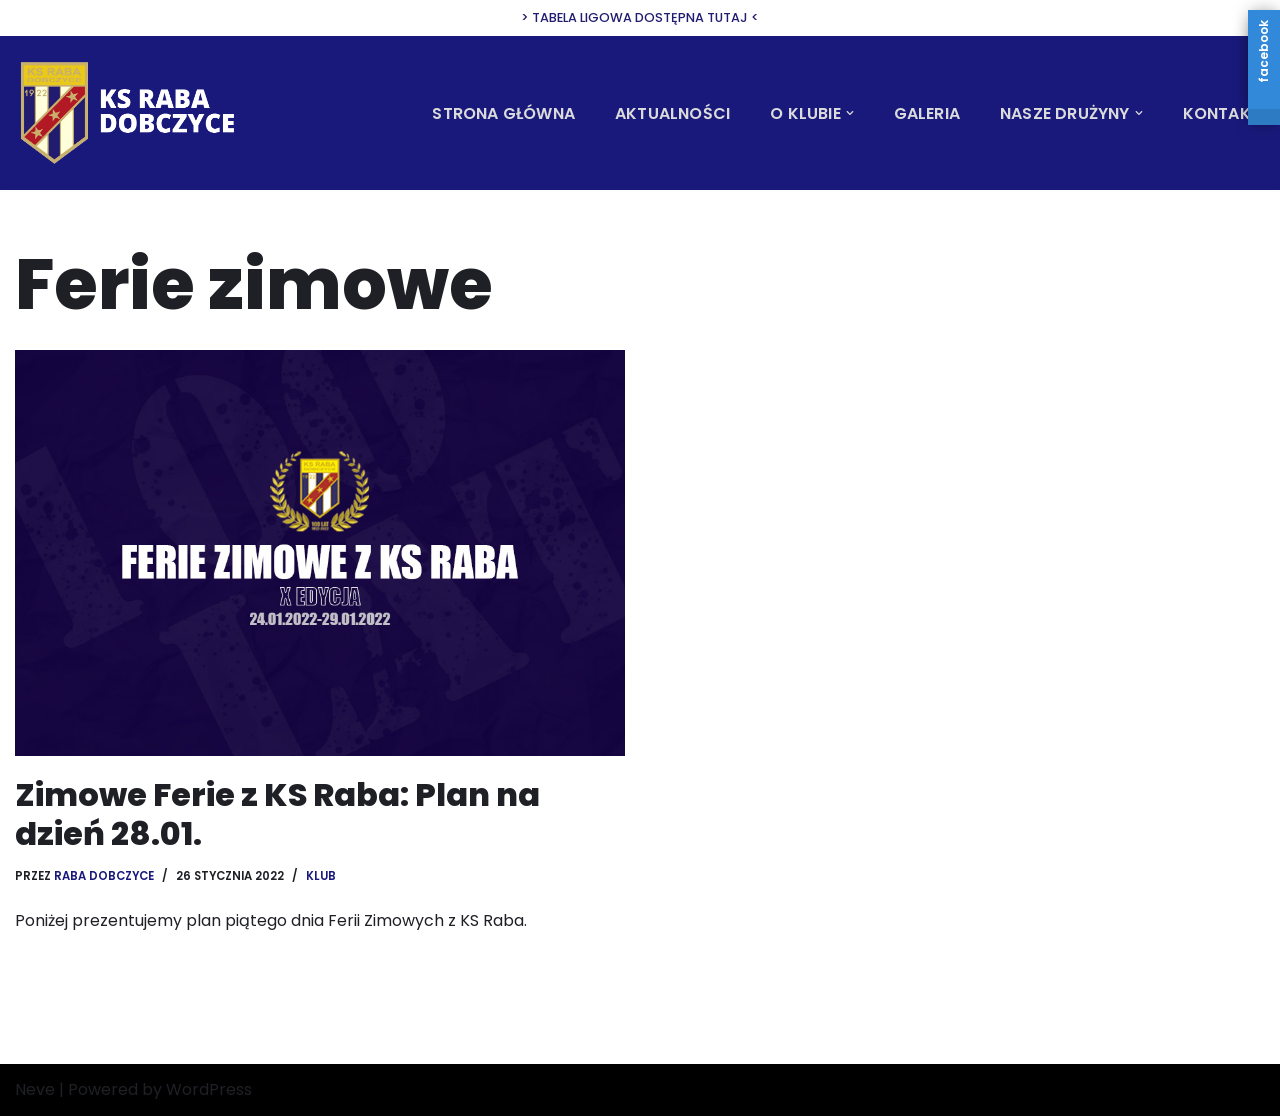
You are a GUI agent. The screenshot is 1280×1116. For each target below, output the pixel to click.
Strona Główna (503, 113)
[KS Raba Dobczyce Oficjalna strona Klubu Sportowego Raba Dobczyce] (135, 112)
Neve (35, 1090)
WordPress (209, 1090)
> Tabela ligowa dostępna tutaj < (640, 17)
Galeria (927, 113)
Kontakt (1222, 113)
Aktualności (672, 113)
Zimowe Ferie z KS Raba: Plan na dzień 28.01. (278, 813)
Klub (323, 876)
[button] (850, 113)
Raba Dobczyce (104, 876)
